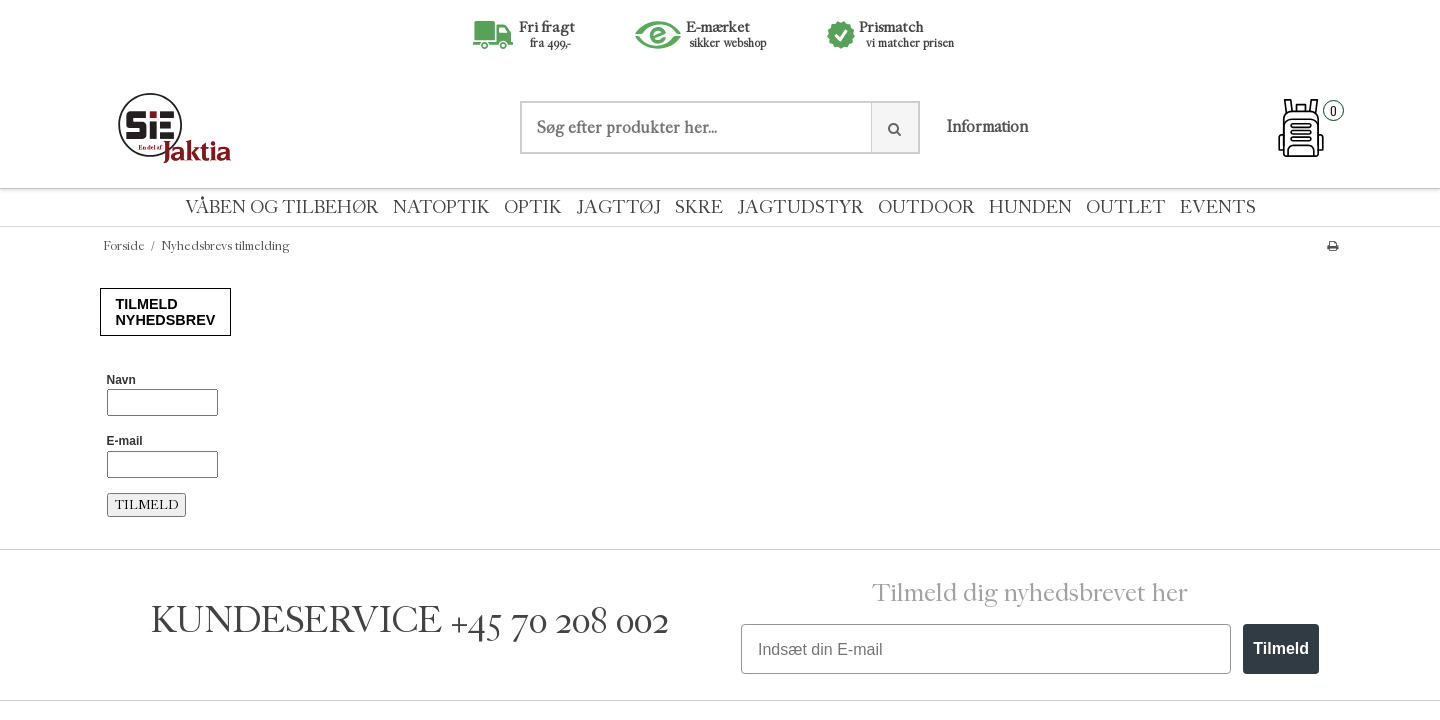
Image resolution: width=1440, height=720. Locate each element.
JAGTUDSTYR (800, 207)
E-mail (125, 441)
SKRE (699, 207)
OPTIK (533, 207)
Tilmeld (1281, 648)
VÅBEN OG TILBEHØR (282, 207)
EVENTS (1218, 207)
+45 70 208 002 (560, 620)
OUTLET (1126, 207)
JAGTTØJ (618, 207)
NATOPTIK (441, 207)
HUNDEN (1030, 207)
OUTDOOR (926, 207)
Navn (121, 380)
